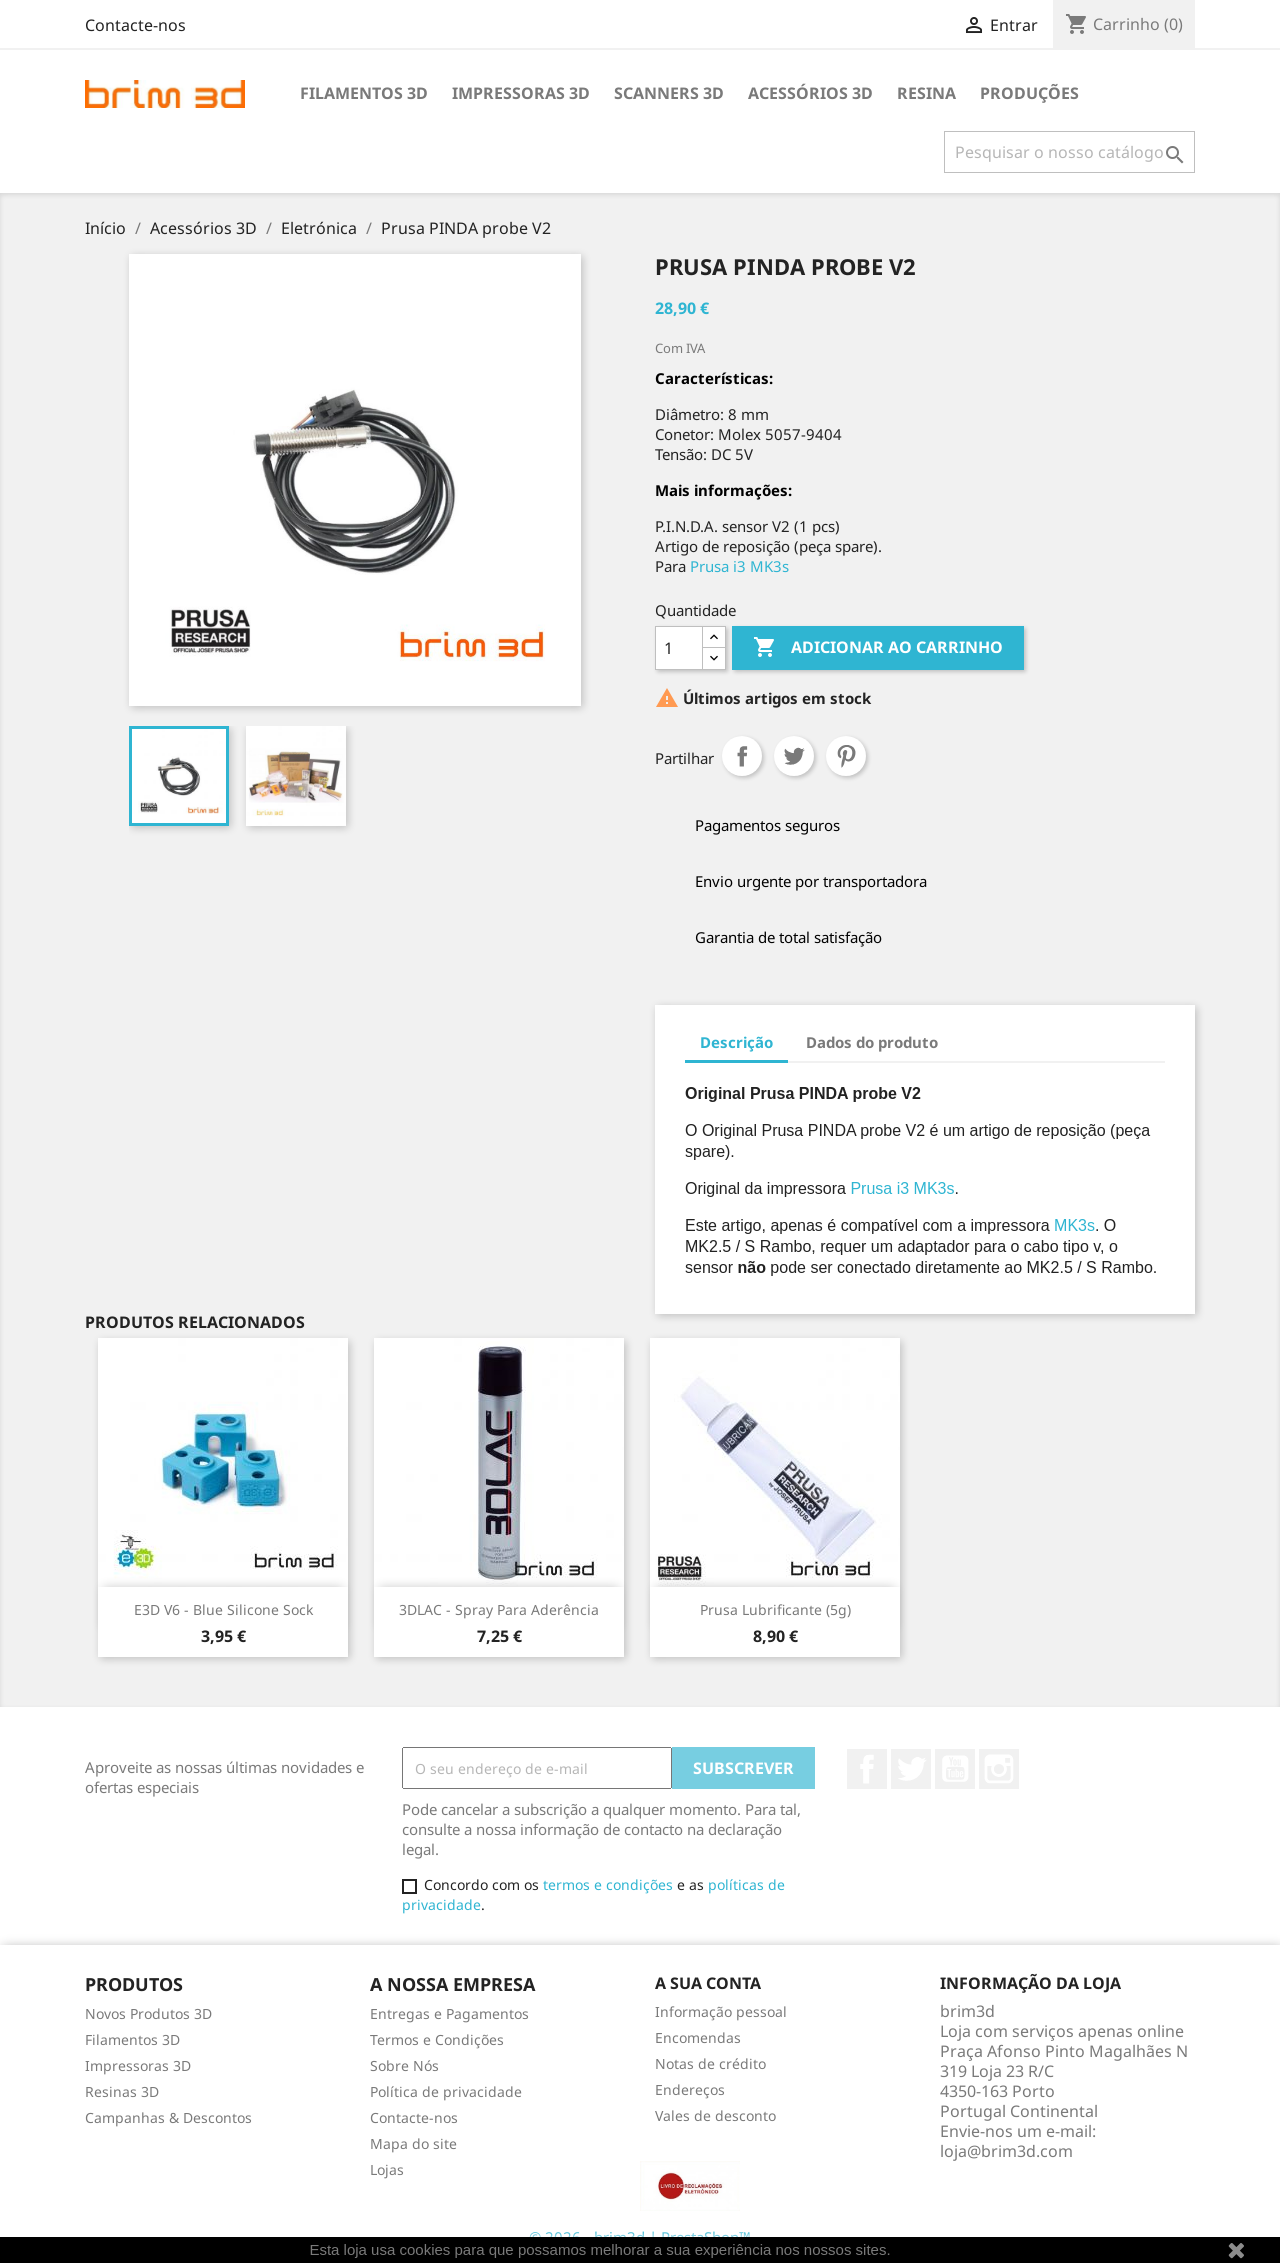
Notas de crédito (710, 2063)
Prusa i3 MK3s (739, 566)
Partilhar (742, 756)
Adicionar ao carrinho (878, 648)
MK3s (1074, 1225)
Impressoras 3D (521, 93)
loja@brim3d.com (1006, 2151)
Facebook (867, 1769)
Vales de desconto (715, 2115)
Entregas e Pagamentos (449, 2013)
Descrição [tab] (736, 1042)
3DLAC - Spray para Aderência (499, 1609)
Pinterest (846, 756)
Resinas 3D (122, 2091)
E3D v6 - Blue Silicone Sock (223, 1609)
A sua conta (708, 1983)
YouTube (955, 1769)
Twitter (911, 1769)
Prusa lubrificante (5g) (775, 1609)
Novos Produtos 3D (148, 2013)
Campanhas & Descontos (168, 2117)
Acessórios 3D (810, 93)
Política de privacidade (446, 2091)
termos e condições (608, 1884)
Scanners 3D (669, 93)
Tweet (794, 756)
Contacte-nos (135, 25)
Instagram (999, 1769)
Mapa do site (413, 2143)
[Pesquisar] (1069, 152)
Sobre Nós (404, 2065)
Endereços (690, 2089)
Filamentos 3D (364, 93)
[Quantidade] (679, 648)
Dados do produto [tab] (872, 1042)
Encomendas (698, 2037)
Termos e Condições (437, 2039)
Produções (1029, 93)
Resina (926, 93)
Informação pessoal (721, 2011)
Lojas (387, 2169)
